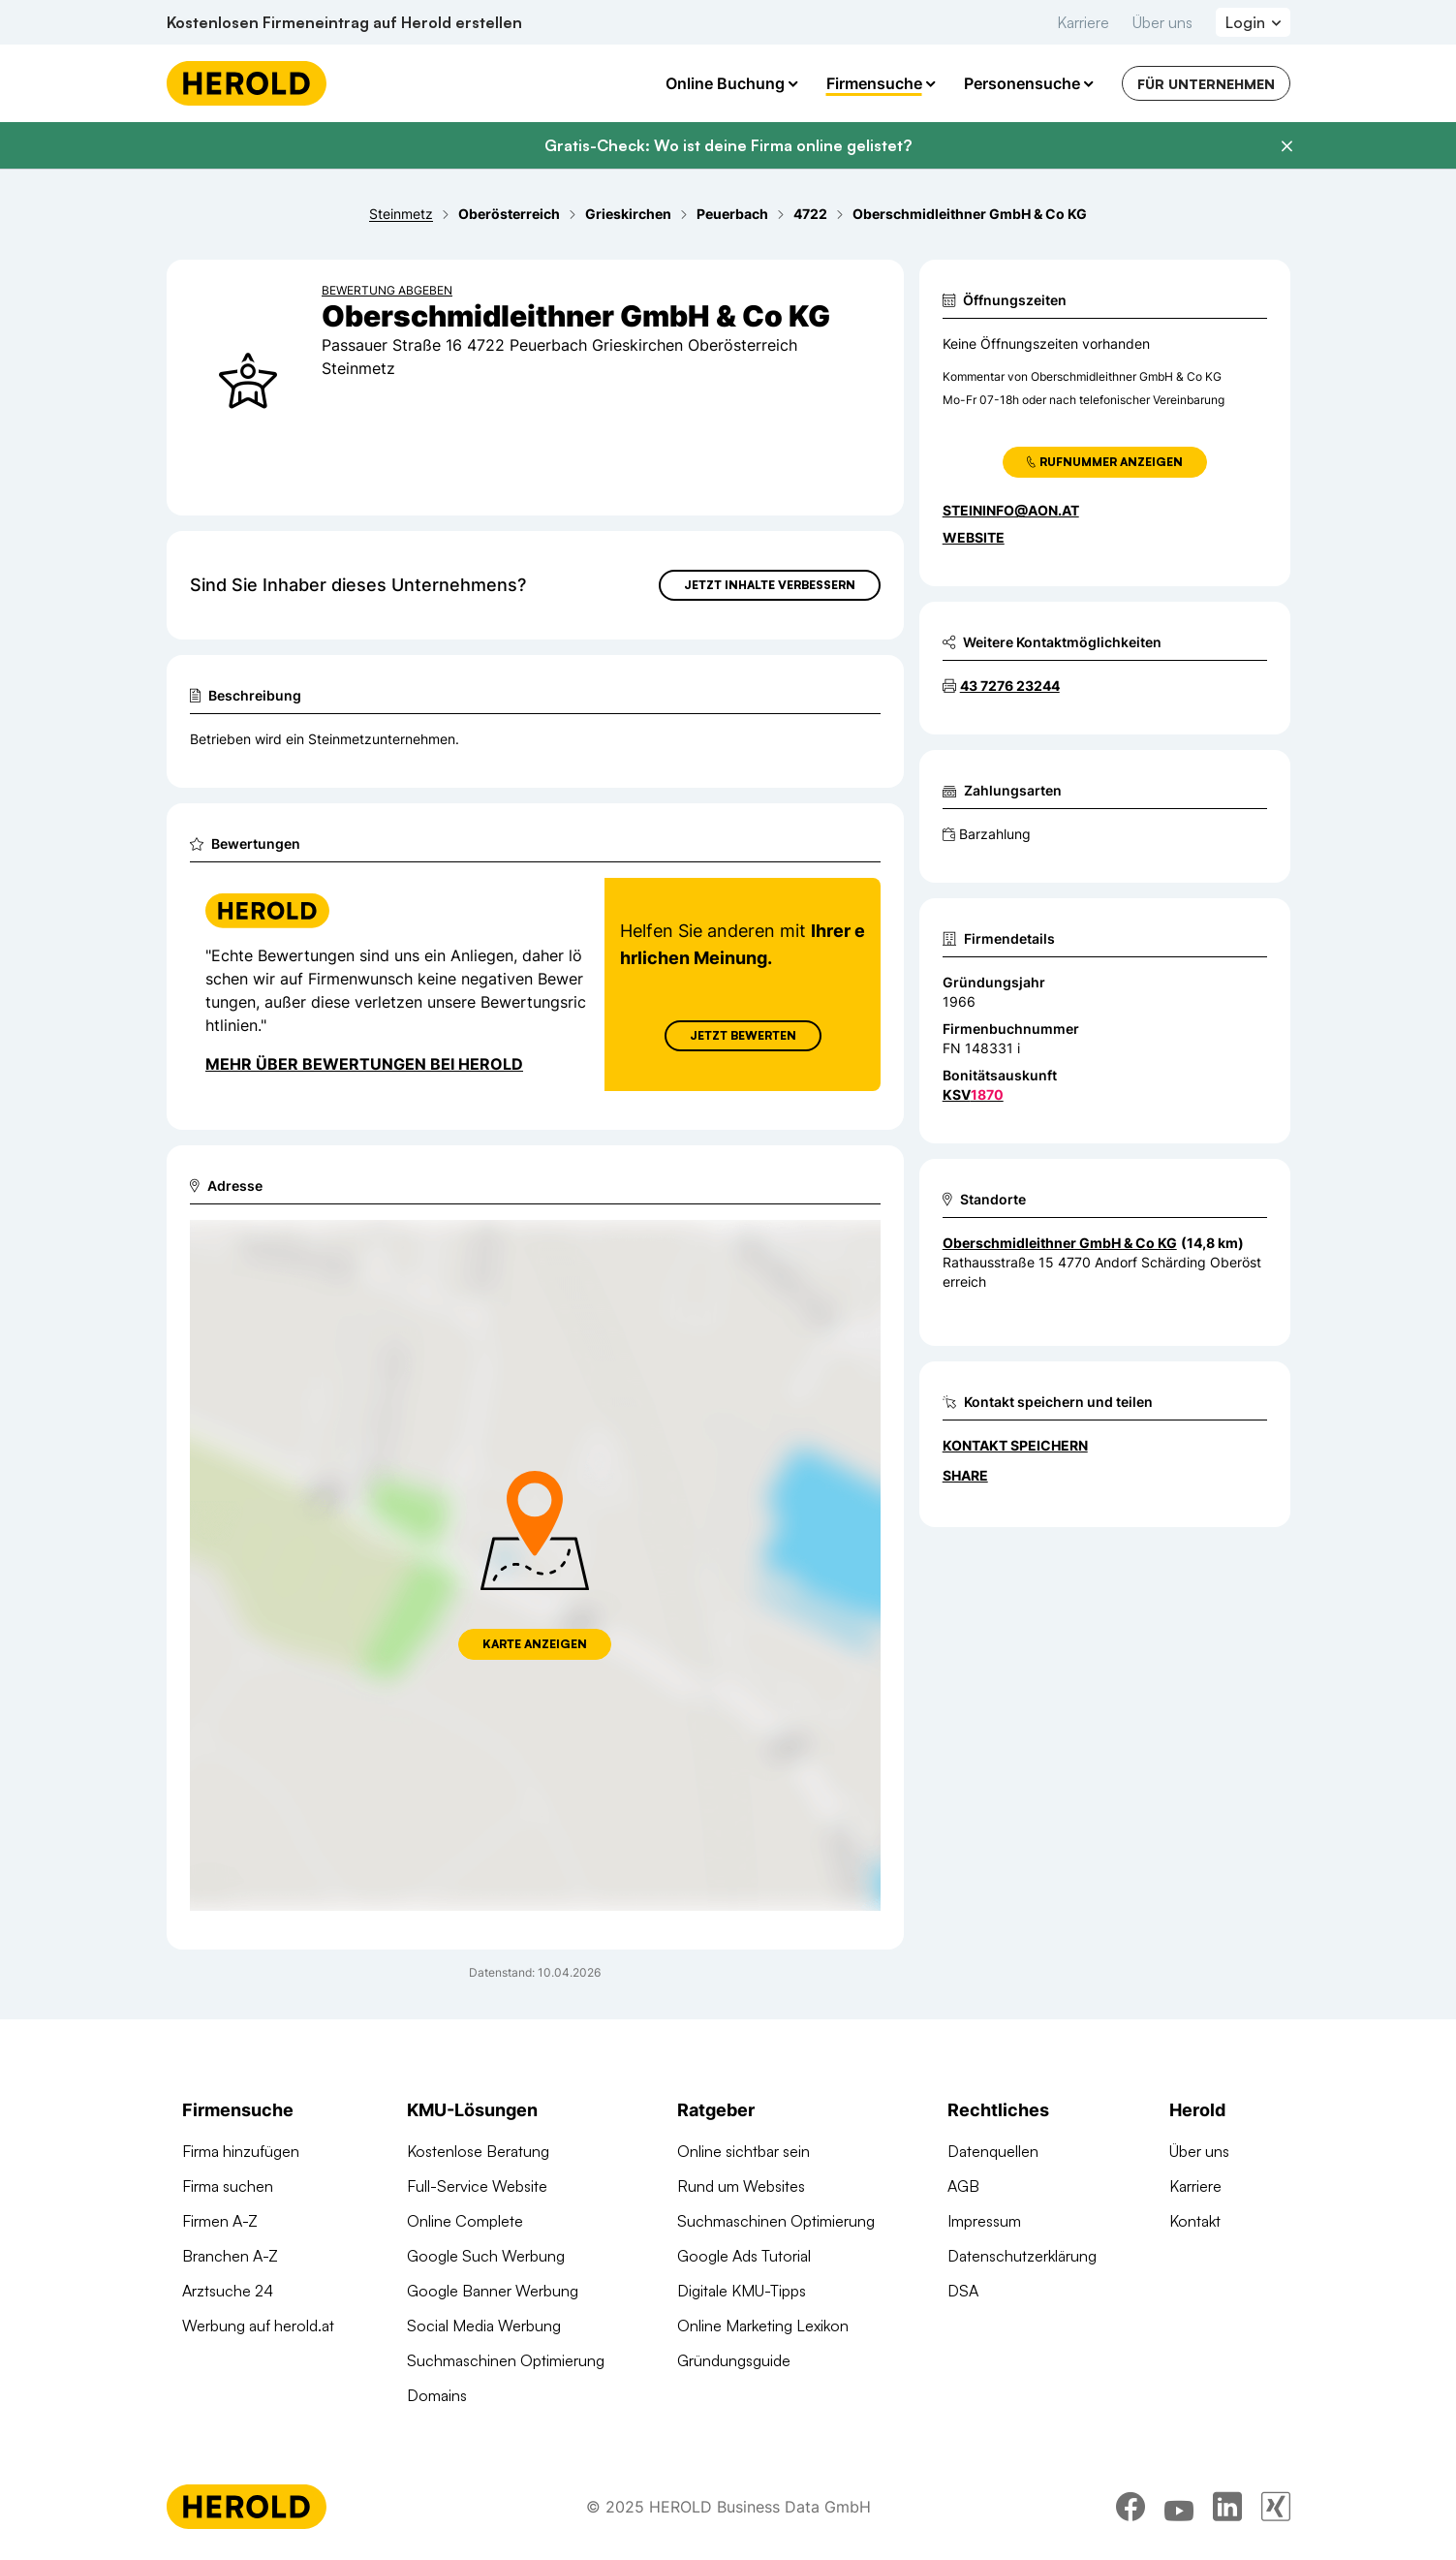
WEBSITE (974, 537)
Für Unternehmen (1206, 84)
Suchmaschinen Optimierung (505, 2360)
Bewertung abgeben (387, 290)
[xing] (1275, 2506)
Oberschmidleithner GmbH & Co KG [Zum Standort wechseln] (1060, 1242)
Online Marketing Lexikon (763, 2325)
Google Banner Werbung (492, 2290)
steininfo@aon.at (1011, 510)
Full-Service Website (477, 2186)
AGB (963, 2186)
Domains (437, 2395)
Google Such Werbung (486, 2255)
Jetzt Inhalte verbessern (769, 585)
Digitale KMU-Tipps (741, 2290)
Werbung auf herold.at (258, 2325)
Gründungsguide (733, 2360)
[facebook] (1130, 2506)
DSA (962, 2290)
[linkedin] (1227, 2506)
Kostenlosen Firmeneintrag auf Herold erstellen (344, 22)
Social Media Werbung (484, 2325)
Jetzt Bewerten (742, 1035)
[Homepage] (246, 83)
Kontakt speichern (1015, 1445)
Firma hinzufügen (240, 2151)
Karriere (1083, 22)
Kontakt (1195, 2221)
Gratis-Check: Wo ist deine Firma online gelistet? (728, 145)
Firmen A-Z (220, 2221)
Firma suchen (227, 2186)
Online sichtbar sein (743, 2151)
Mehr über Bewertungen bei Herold (364, 1064)
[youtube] (1178, 2506)
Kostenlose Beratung (478, 2151)
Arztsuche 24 (227, 2290)
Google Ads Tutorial (744, 2255)
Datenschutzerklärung (1022, 2255)
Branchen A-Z (230, 2255)
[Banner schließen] (1286, 146)
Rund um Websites (741, 2186)
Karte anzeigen (534, 1644)
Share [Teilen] (965, 1475)
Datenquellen (992, 2151)
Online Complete (465, 2221)
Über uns (1162, 22)
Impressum (984, 2221)
